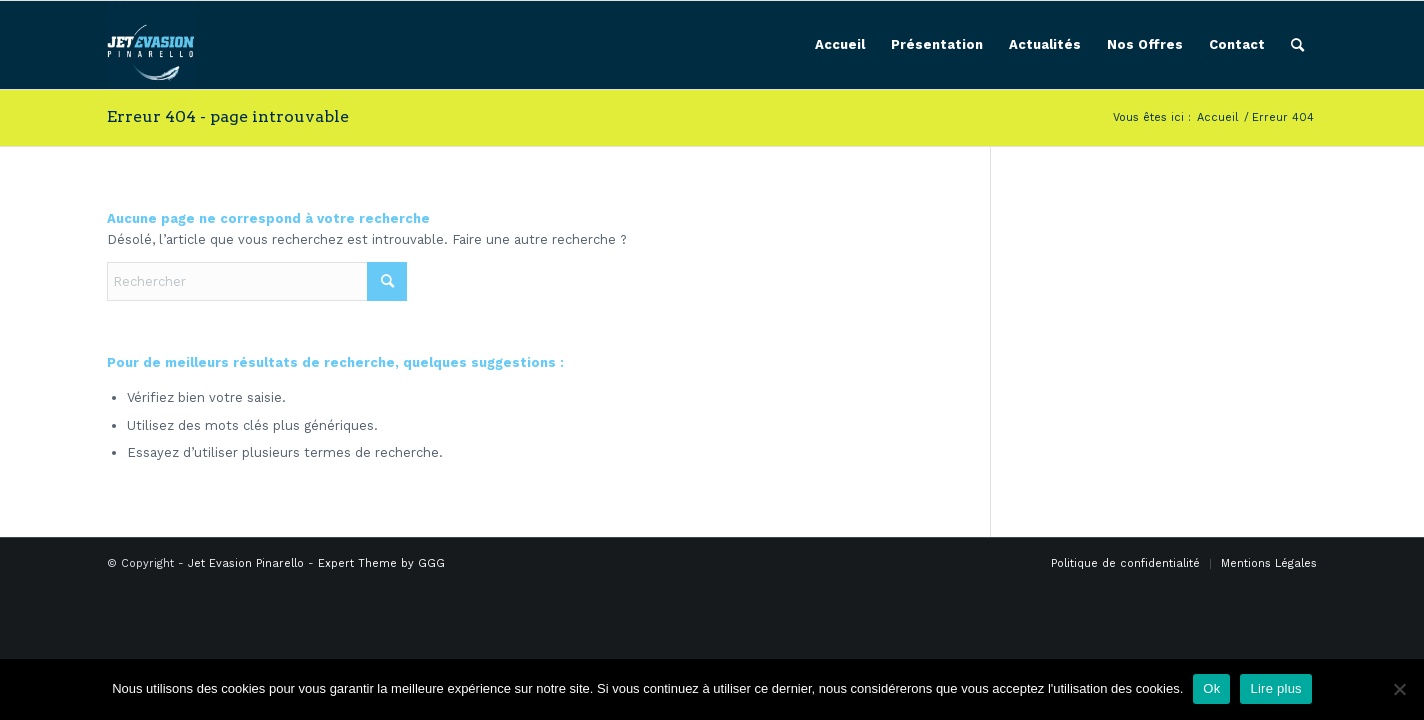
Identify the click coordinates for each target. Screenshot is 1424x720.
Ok (1211, 688)
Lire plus (1275, 688)
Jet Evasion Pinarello (246, 563)
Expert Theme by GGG (381, 563)
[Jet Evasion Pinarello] (151, 45)
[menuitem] (840, 45)
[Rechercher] (1297, 45)
